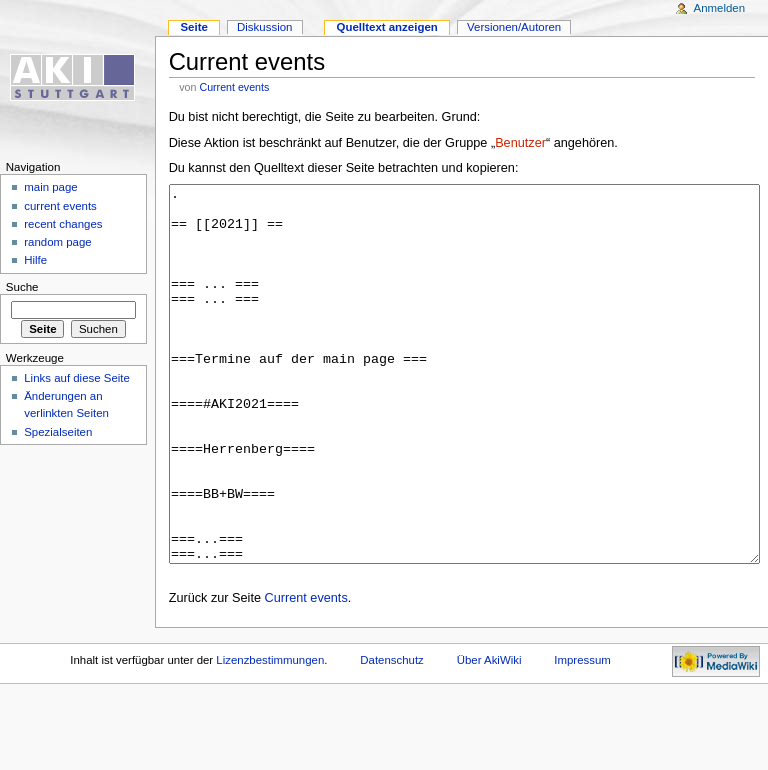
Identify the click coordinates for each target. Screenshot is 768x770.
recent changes (63, 224)
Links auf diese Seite (77, 378)
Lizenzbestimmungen (270, 735)
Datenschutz (392, 735)
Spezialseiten (58, 432)
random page (58, 242)
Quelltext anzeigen (387, 27)
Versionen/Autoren (514, 27)
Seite (193, 27)
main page (51, 187)
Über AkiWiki (489, 735)
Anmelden (720, 8)
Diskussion (264, 27)
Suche (22, 287)
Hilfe (35, 260)
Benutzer (520, 143)
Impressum (582, 735)
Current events (234, 87)
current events (60, 206)
